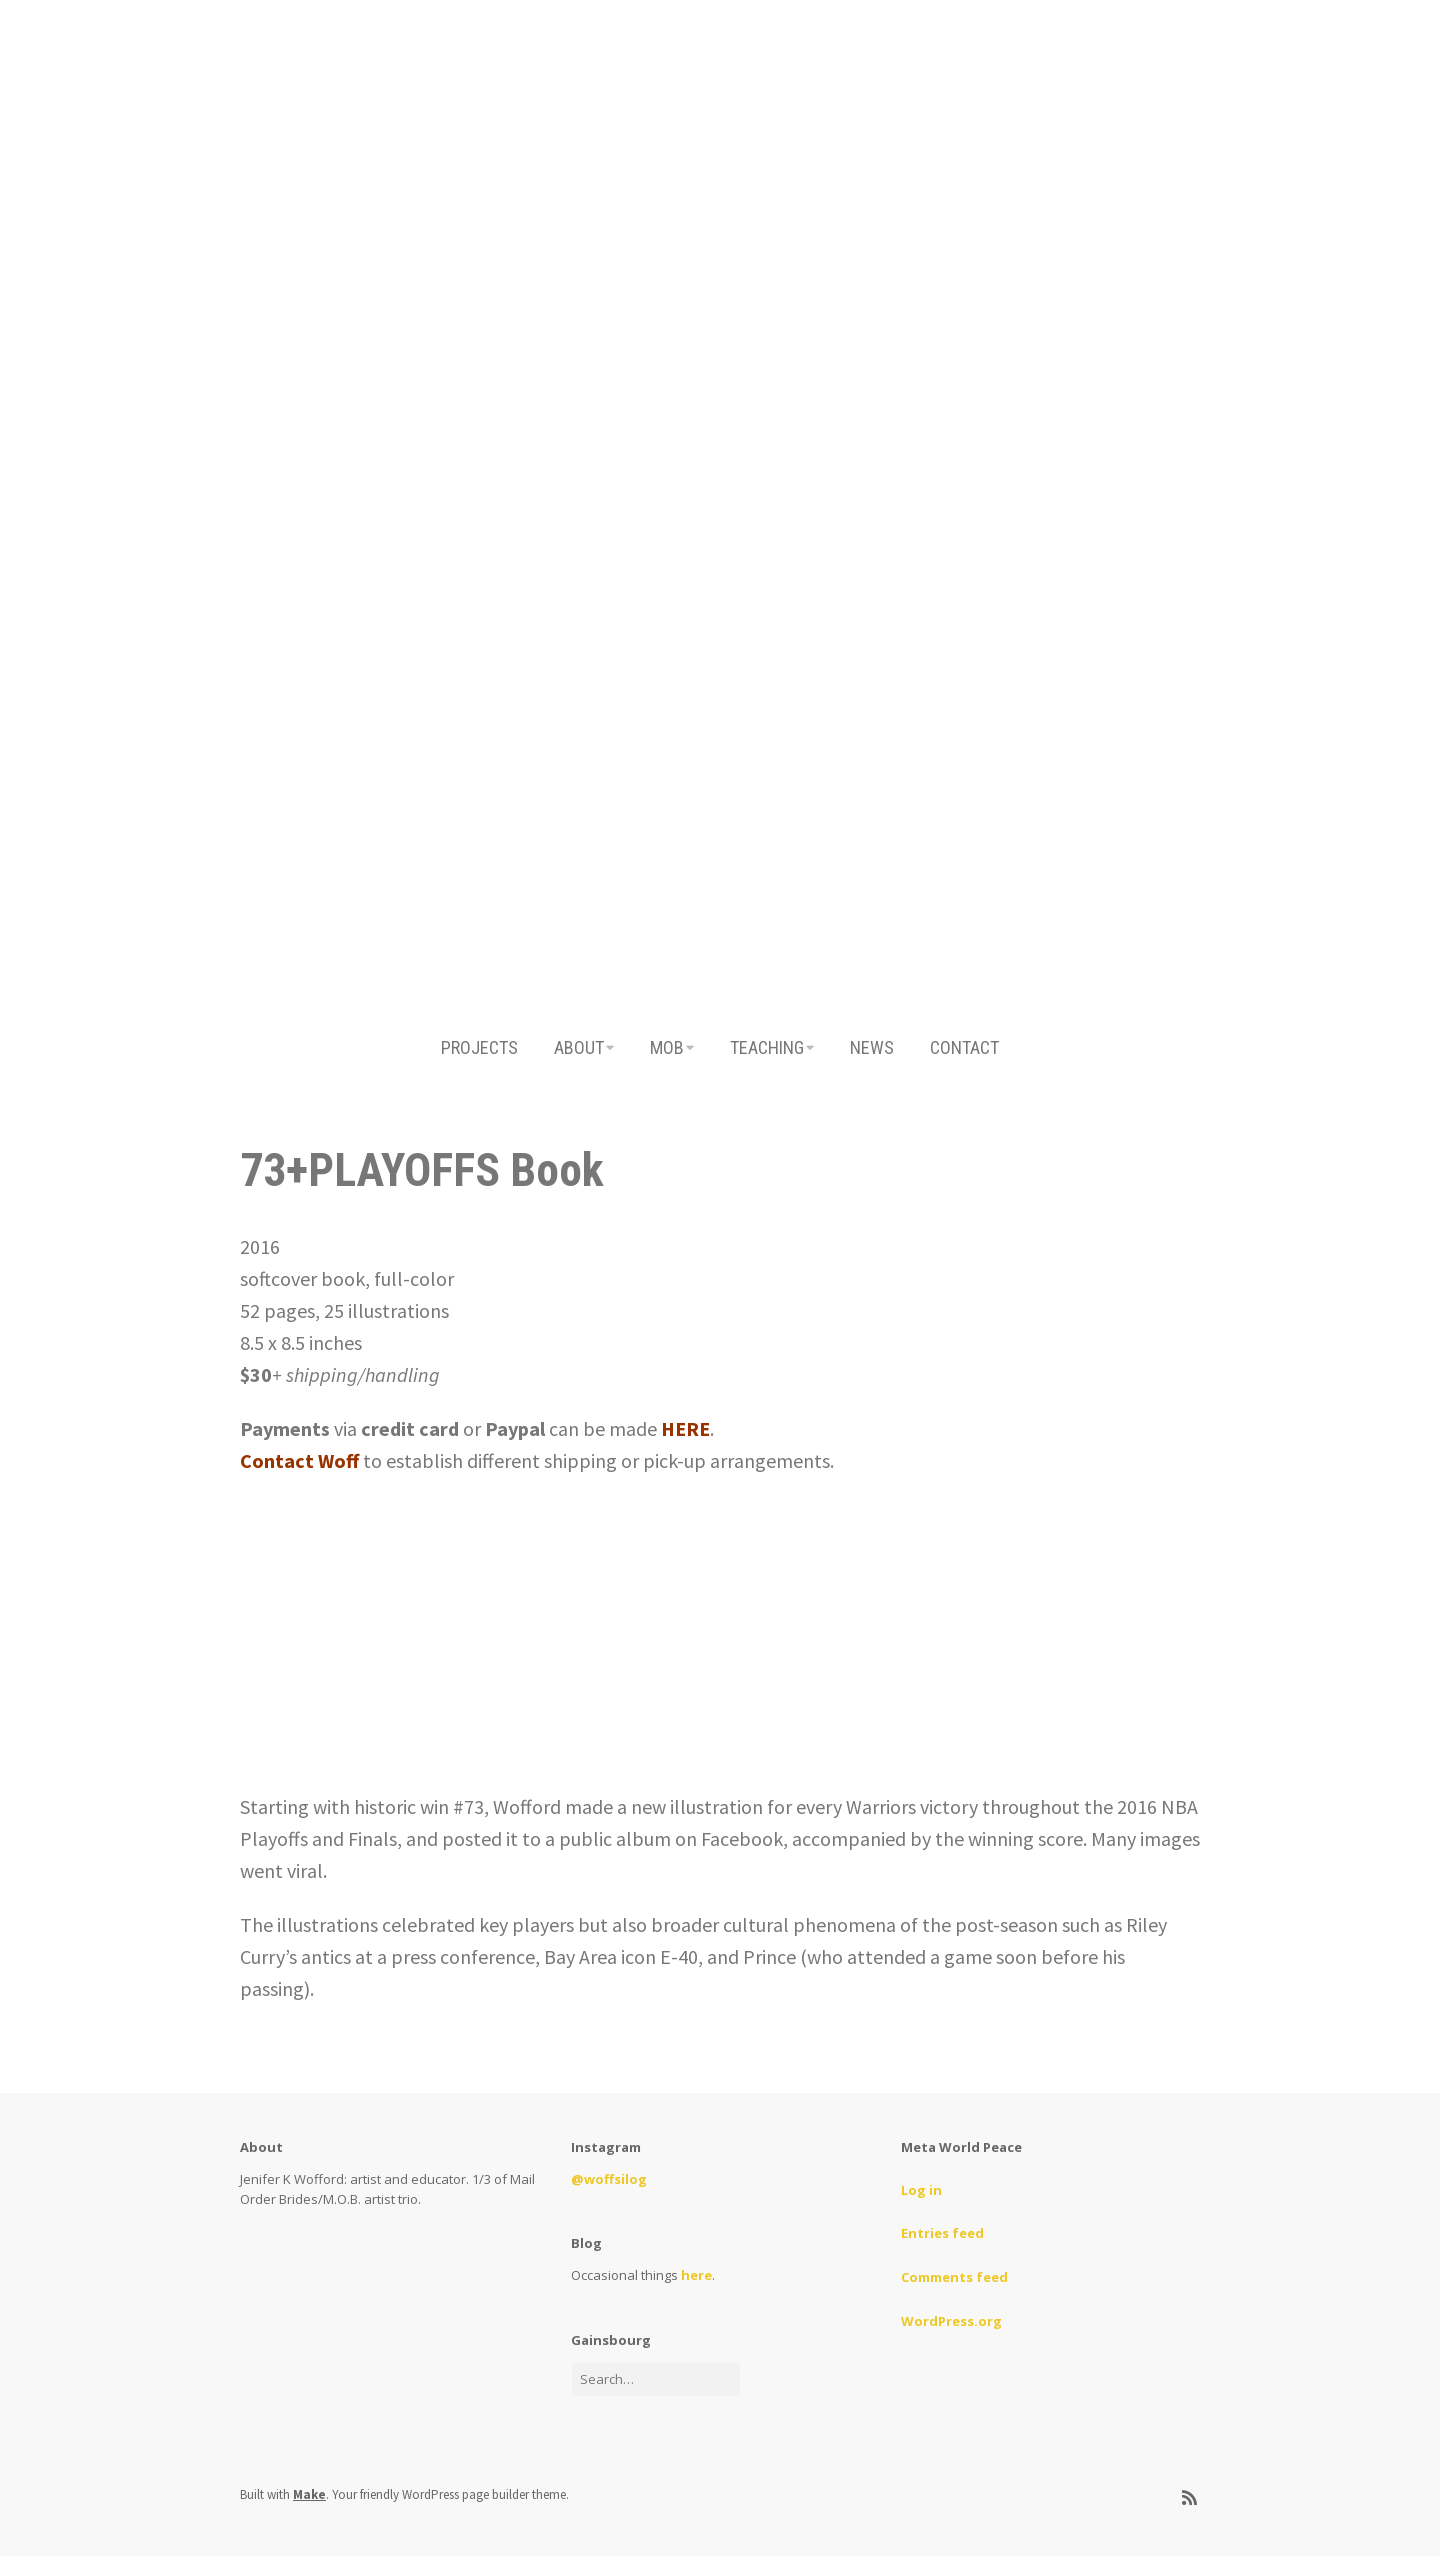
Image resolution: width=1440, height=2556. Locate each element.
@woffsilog (609, 2179)
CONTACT (964, 1047)
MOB (667, 1047)
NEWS (872, 1047)
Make (309, 2494)
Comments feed (954, 2277)
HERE (685, 1428)
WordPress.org (951, 2321)
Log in (921, 2190)
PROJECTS (479, 1047)
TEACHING (767, 1047)
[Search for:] (656, 2379)
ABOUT (579, 1047)
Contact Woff (299, 1460)
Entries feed (942, 2233)
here (696, 2275)
